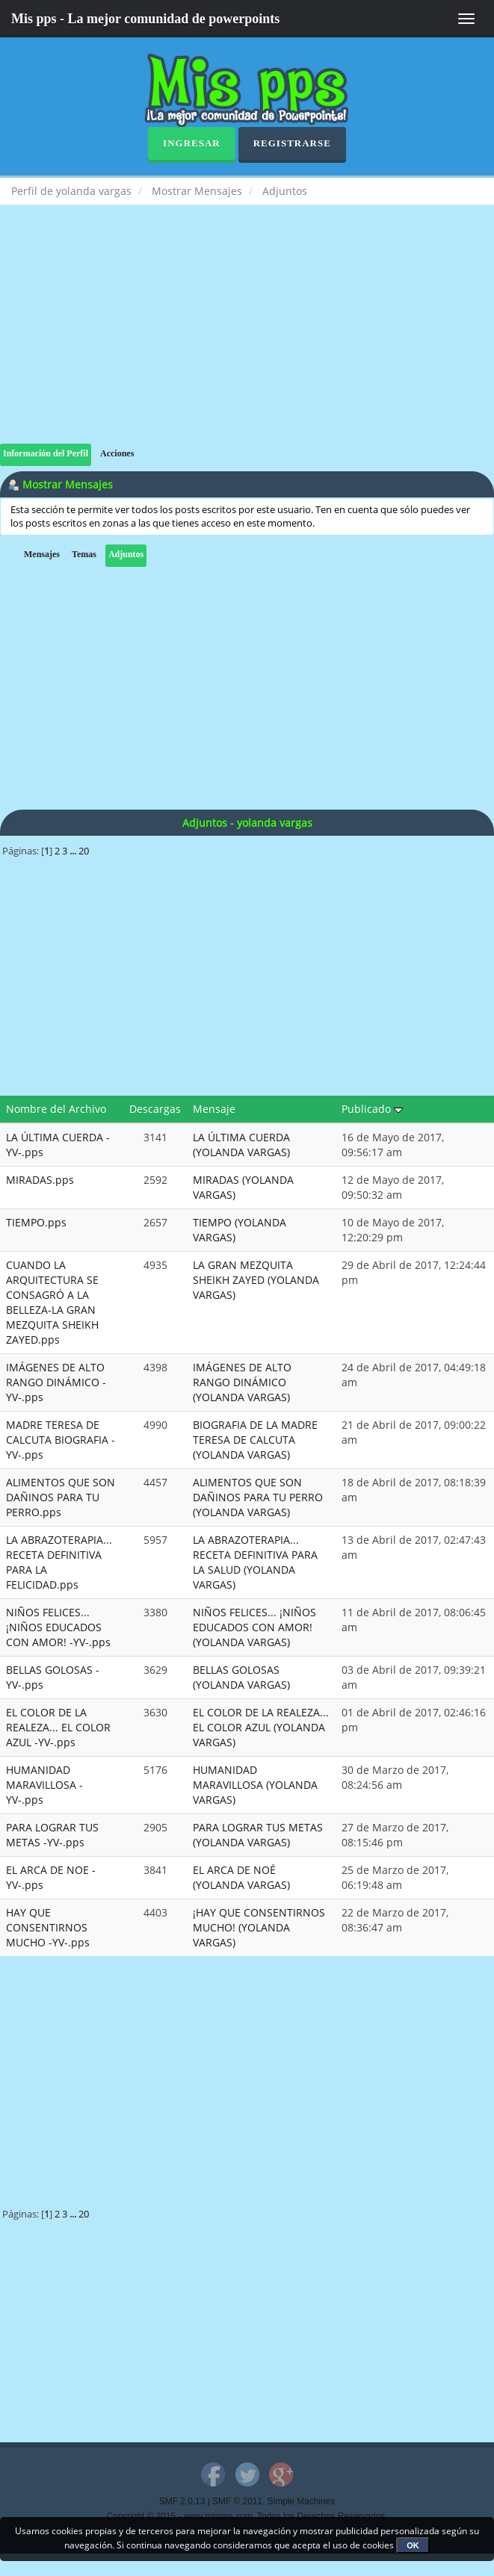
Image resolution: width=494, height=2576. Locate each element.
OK (413, 2545)
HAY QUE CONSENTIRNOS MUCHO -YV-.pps (48, 1927)
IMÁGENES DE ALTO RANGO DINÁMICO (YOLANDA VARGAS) (242, 1382)
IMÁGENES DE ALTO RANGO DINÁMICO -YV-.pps (56, 1382)
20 (83, 851)
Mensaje (214, 1109)
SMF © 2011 (237, 2501)
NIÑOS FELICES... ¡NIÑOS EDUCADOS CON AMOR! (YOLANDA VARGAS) (254, 1627)
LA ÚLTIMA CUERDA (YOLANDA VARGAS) (241, 1144)
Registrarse (292, 143)
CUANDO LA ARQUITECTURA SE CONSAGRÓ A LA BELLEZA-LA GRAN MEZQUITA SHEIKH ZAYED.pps (52, 1302)
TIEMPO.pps (36, 1222)
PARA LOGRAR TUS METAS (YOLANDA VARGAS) (258, 1834)
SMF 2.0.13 (182, 2501)
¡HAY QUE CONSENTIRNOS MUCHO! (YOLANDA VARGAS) (259, 1927)
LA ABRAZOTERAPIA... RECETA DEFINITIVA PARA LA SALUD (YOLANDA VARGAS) (255, 1562)
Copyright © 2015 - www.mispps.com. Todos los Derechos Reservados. (247, 2516)
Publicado (372, 1109)
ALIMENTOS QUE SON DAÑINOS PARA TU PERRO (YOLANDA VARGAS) (258, 1497)
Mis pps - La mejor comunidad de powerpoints (145, 18)
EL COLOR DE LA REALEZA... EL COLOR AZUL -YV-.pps (58, 1727)
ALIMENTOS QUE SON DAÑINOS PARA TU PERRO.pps (60, 1497)
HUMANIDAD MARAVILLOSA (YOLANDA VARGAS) (255, 1785)
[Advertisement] (247, 339)
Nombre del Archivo (56, 1109)
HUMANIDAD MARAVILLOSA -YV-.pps (44, 1785)
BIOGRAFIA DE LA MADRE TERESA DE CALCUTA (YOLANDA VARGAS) (255, 1440)
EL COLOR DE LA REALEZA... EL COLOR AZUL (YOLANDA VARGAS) (261, 1727)
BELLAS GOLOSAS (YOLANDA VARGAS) (241, 1677)
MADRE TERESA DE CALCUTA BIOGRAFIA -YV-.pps (60, 1440)
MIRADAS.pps (40, 1180)
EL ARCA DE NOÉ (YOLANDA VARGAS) (241, 1877)
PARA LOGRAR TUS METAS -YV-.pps (52, 1834)
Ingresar (191, 143)
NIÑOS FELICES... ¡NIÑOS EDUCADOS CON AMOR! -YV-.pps (58, 1627)
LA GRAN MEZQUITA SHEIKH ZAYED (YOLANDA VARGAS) (256, 1280)
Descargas (155, 1109)
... (74, 851)
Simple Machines (302, 2501)
